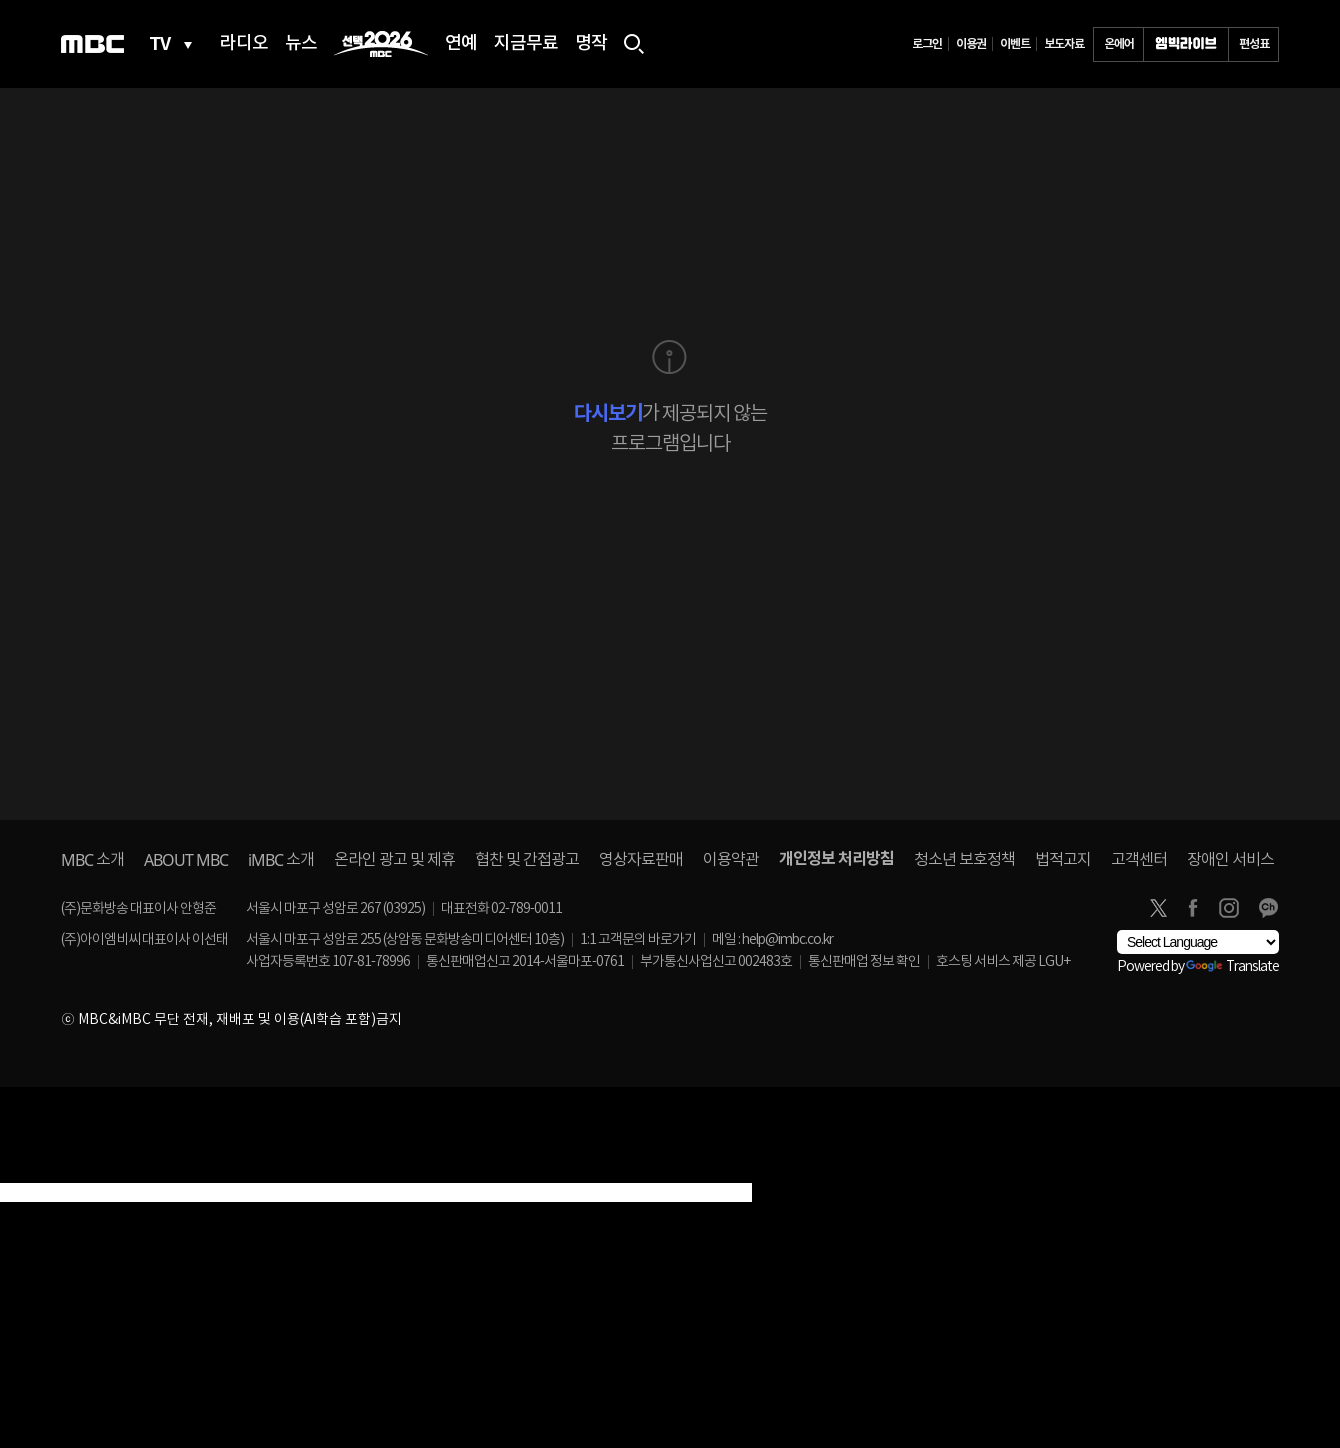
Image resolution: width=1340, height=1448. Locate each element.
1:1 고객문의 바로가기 (638, 940)
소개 (92, 860)
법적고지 (1063, 860)
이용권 (971, 44)
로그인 (927, 44)
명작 (591, 44)
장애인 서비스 (1230, 860)
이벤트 (1015, 44)
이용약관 (731, 860)
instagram (1229, 908)
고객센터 (1139, 860)
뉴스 (301, 44)
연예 (461, 44)
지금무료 (526, 44)
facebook (1193, 908)
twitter (1158, 908)
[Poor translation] (49, 1171)
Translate (1232, 967)
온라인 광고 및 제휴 (394, 860)
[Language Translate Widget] (1198, 942)
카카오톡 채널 (1268, 908)
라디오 (244, 44)
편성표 (1254, 44)
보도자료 (1064, 44)
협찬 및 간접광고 (527, 860)
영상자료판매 (641, 860)
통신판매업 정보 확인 (864, 962)
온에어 (1119, 44)
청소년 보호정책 (964, 860)
